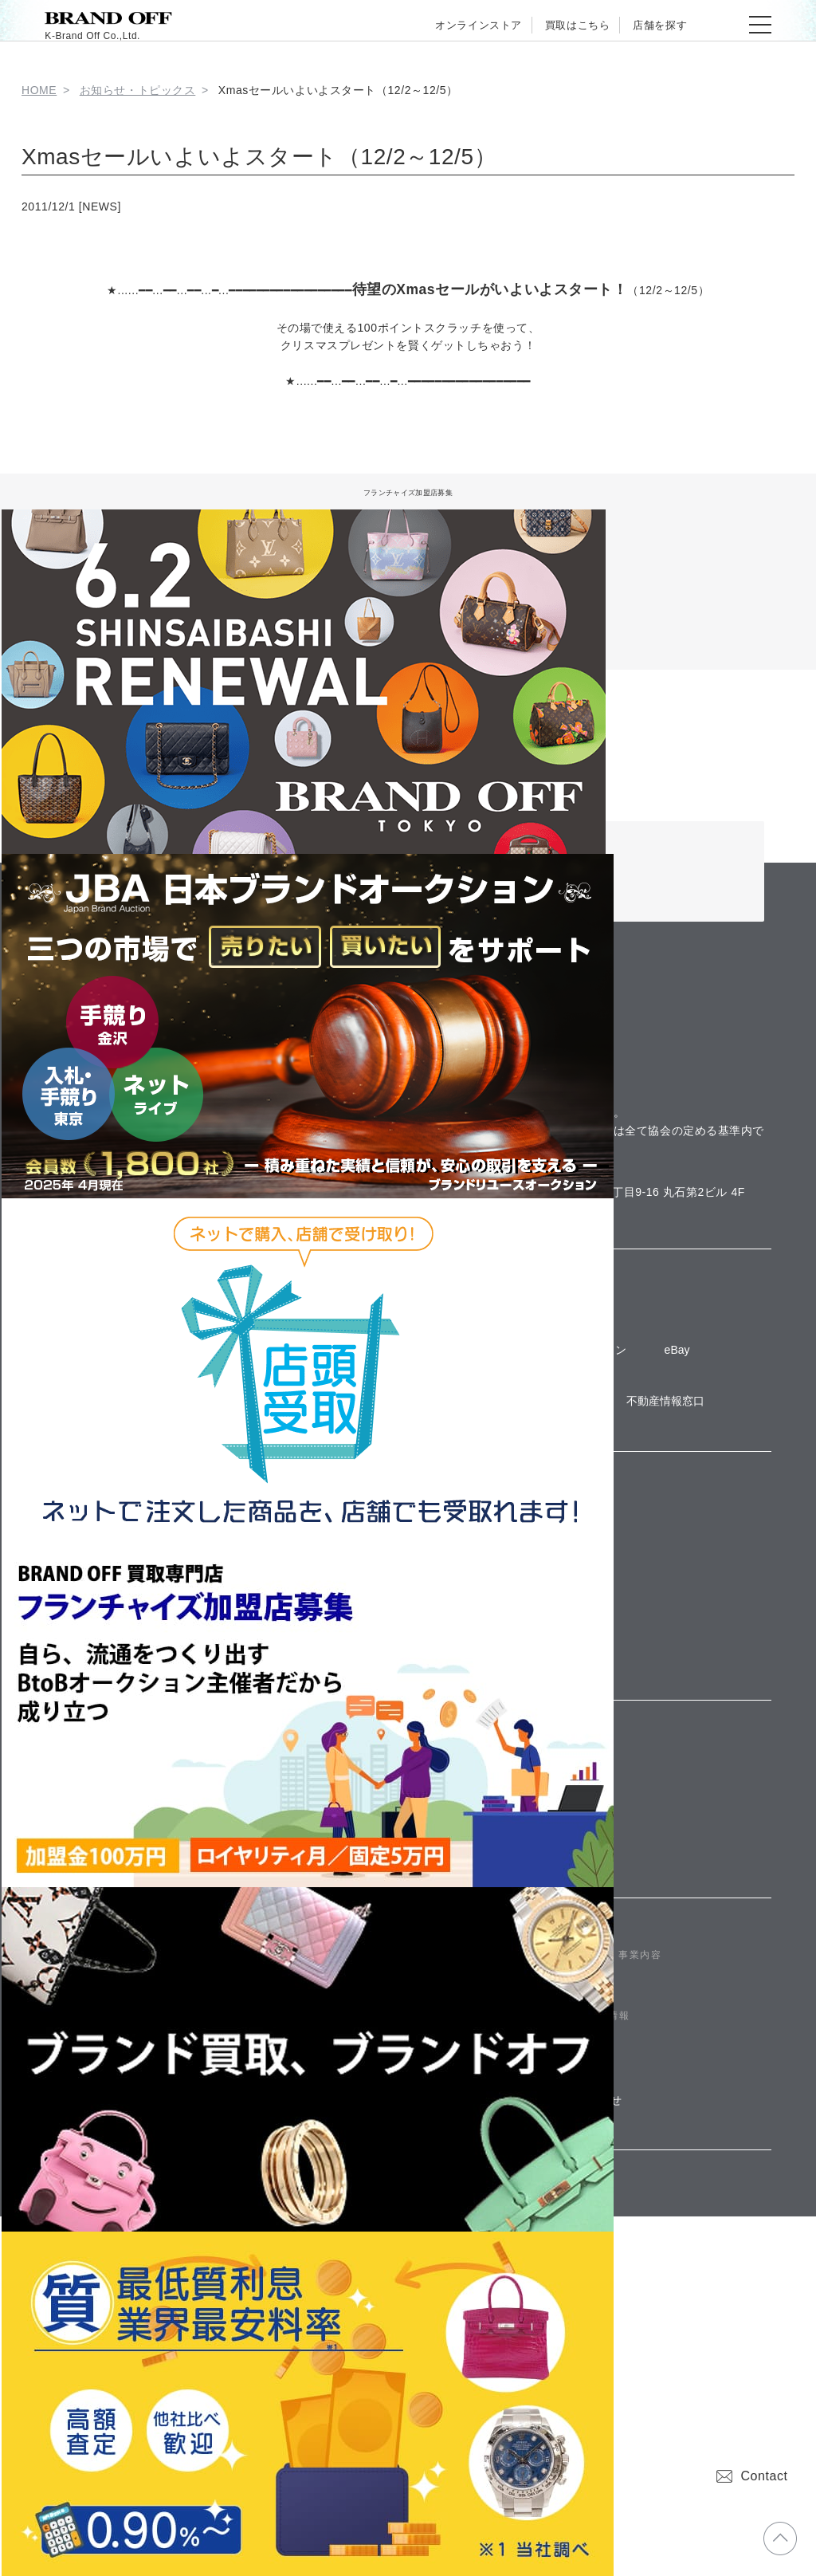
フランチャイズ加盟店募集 (407, 491)
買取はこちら (551, 24)
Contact (751, 2476)
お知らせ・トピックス (138, 90)
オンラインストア (433, 24)
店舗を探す (651, 24)
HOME (39, 90)
